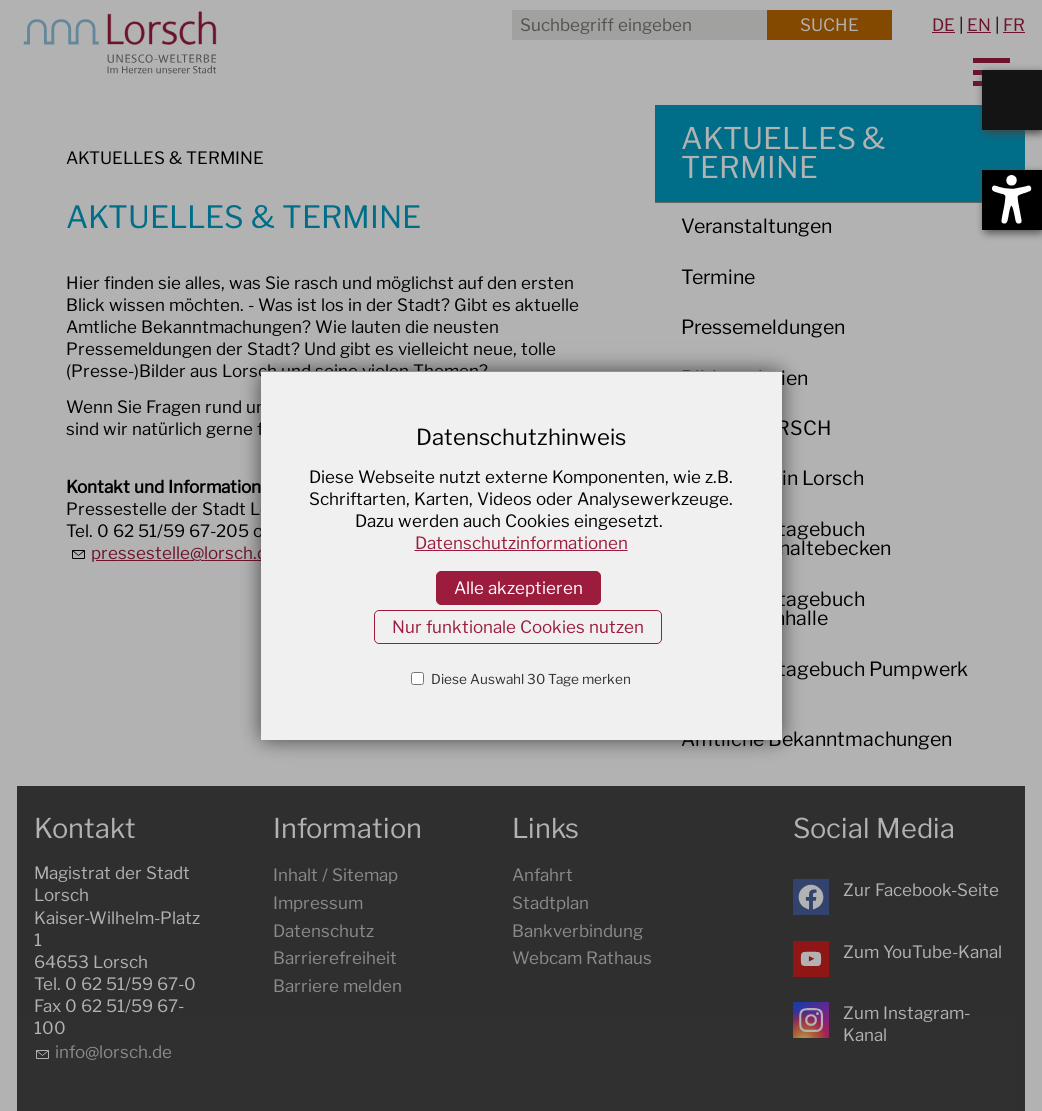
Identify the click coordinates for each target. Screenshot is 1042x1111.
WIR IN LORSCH (756, 428)
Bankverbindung (577, 931)
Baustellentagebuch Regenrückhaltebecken (786, 539)
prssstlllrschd (184, 553)
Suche (829, 25)
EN (979, 25)
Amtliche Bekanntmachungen (816, 739)
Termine (718, 277)
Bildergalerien (744, 378)
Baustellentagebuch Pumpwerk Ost (824, 679)
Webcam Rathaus (582, 958)
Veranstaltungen (756, 226)
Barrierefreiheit (335, 958)
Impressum (318, 903)
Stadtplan (550, 903)
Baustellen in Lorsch (772, 478)
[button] (811, 897)
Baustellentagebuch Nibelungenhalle (773, 609)
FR (1014, 25)
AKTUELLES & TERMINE (783, 153)
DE (943, 25)
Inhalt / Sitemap (335, 875)
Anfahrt (542, 875)
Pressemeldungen (763, 327)
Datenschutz (323, 931)
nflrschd (113, 1052)
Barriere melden (337, 986)
